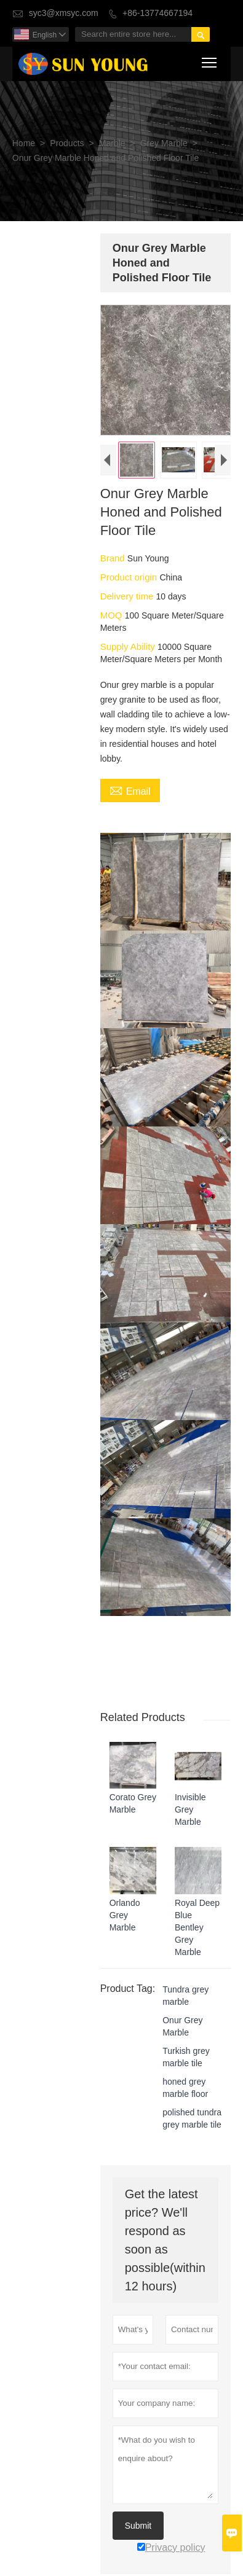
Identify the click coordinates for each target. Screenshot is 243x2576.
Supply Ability (127, 648)
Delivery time (126, 597)
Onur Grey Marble (181, 2014)
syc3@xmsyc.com (63, 13)
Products (67, 143)
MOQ (110, 616)
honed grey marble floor (184, 2075)
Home (23, 143)
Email (128, 792)
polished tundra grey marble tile (190, 2106)
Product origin (128, 578)
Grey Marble (164, 143)
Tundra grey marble (184, 1983)
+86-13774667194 (157, 13)
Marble (112, 143)
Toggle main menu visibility (210, 60)
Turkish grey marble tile (185, 2044)
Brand (111, 559)
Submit (136, 2513)
